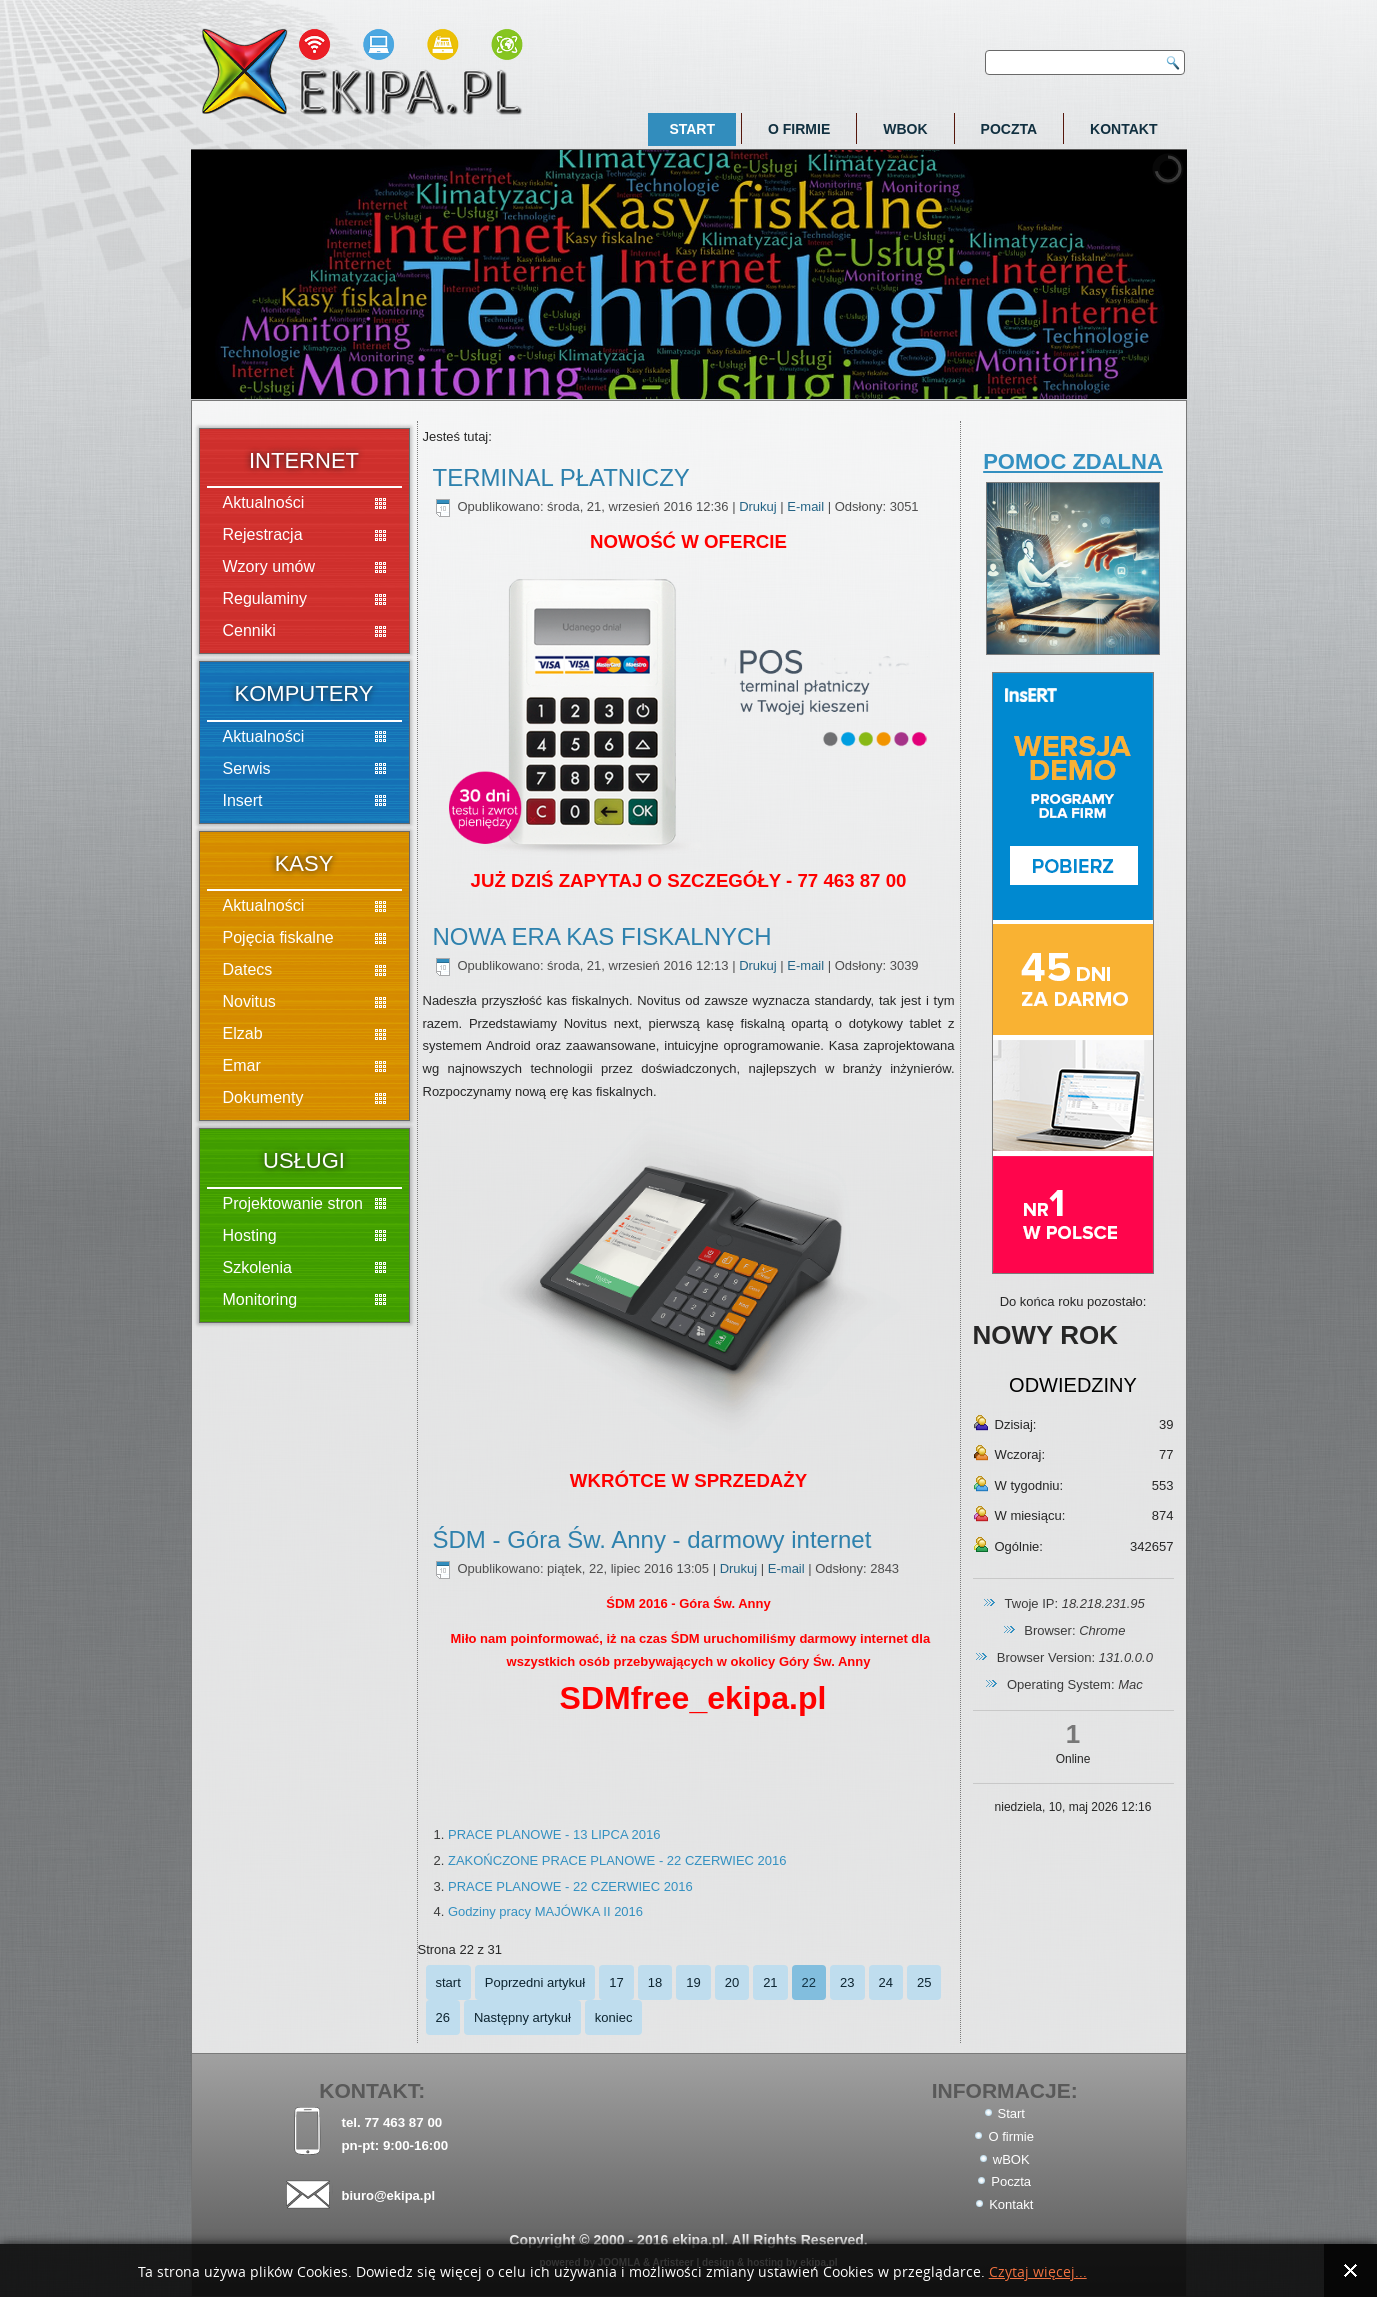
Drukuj (759, 506)
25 (924, 1982)
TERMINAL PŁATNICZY (561, 477)
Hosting (250, 1235)
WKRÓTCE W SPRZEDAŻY (688, 1480)
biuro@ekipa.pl (388, 2195)
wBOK (905, 129)
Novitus (249, 1001)
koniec (614, 2017)
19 (693, 1982)
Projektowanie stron (293, 1203)
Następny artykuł (522, 2017)
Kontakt (1123, 129)
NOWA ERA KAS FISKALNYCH (602, 936)
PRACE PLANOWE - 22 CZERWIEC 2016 (570, 1886)
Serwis (247, 768)
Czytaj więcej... (1038, 2272)
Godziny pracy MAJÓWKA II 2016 (545, 1911)
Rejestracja (263, 534)
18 (655, 1982)
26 (443, 2017)
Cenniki (249, 630)
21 (770, 1982)
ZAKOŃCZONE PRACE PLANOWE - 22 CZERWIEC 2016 (617, 1860)
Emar (242, 1065)
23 (847, 1982)
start (448, 1982)
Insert (243, 800)
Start (692, 129)
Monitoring (260, 1299)
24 (886, 1982)
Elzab (243, 1033)
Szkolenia (257, 1267)
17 (616, 1982)
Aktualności (264, 502)
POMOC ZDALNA (1073, 461)
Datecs (248, 969)
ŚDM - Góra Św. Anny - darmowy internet (652, 1539)
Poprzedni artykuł (535, 1982)
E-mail (807, 506)
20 (732, 1982)
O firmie (799, 129)
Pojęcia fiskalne (278, 937)
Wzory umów (269, 566)
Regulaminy (265, 598)
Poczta (1009, 129)
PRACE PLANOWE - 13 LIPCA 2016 (554, 1834)
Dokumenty (263, 1097)
